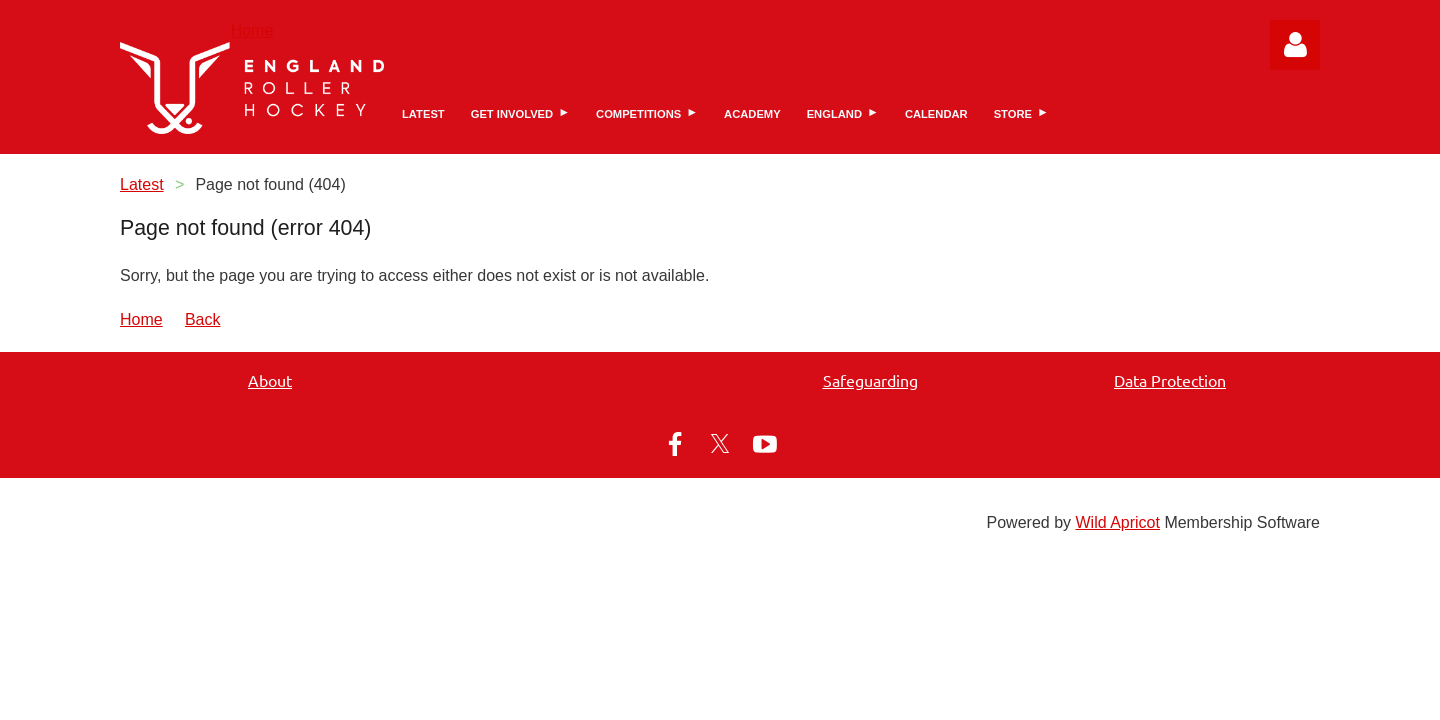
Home (252, 30)
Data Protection (1170, 380)
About (270, 380)
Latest (142, 184)
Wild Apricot (1117, 522)
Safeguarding (870, 380)
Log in (1295, 45)
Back (203, 319)
